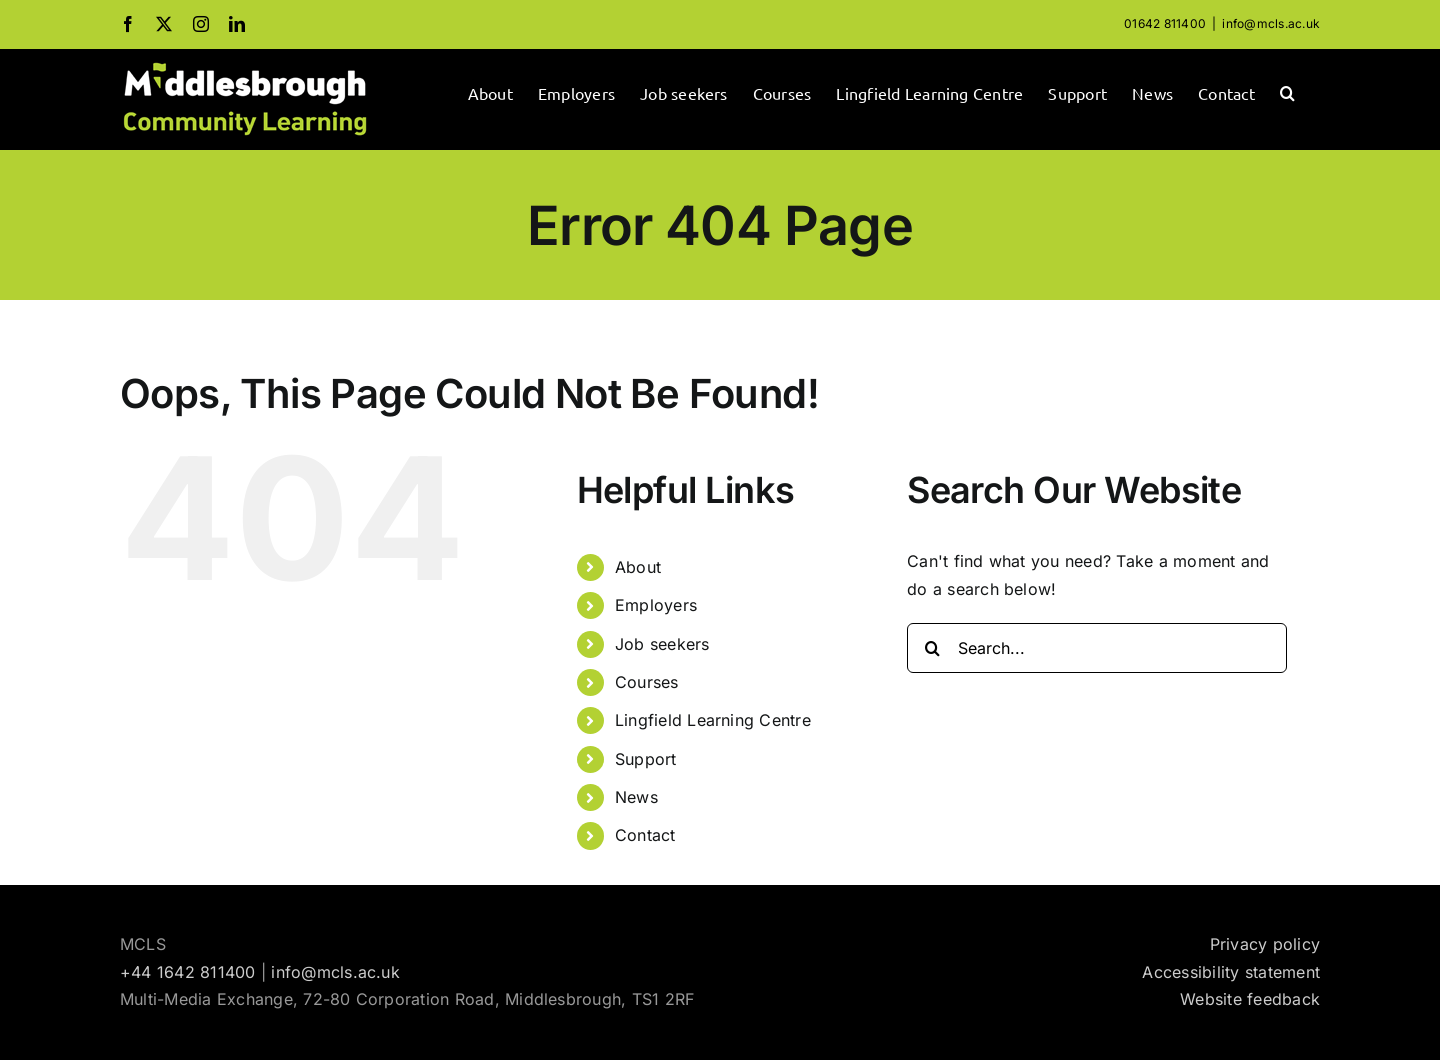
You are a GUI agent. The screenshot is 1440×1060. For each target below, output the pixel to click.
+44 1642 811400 (188, 972)
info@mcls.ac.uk (1271, 23)
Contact (645, 835)
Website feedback (1250, 999)
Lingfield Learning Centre (713, 720)
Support (646, 759)
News (636, 797)
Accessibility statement (1231, 972)
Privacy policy (1265, 944)
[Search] (932, 648)
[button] (1287, 91)
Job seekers (662, 644)
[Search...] (1097, 648)
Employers (656, 605)
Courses (647, 682)
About (638, 567)
